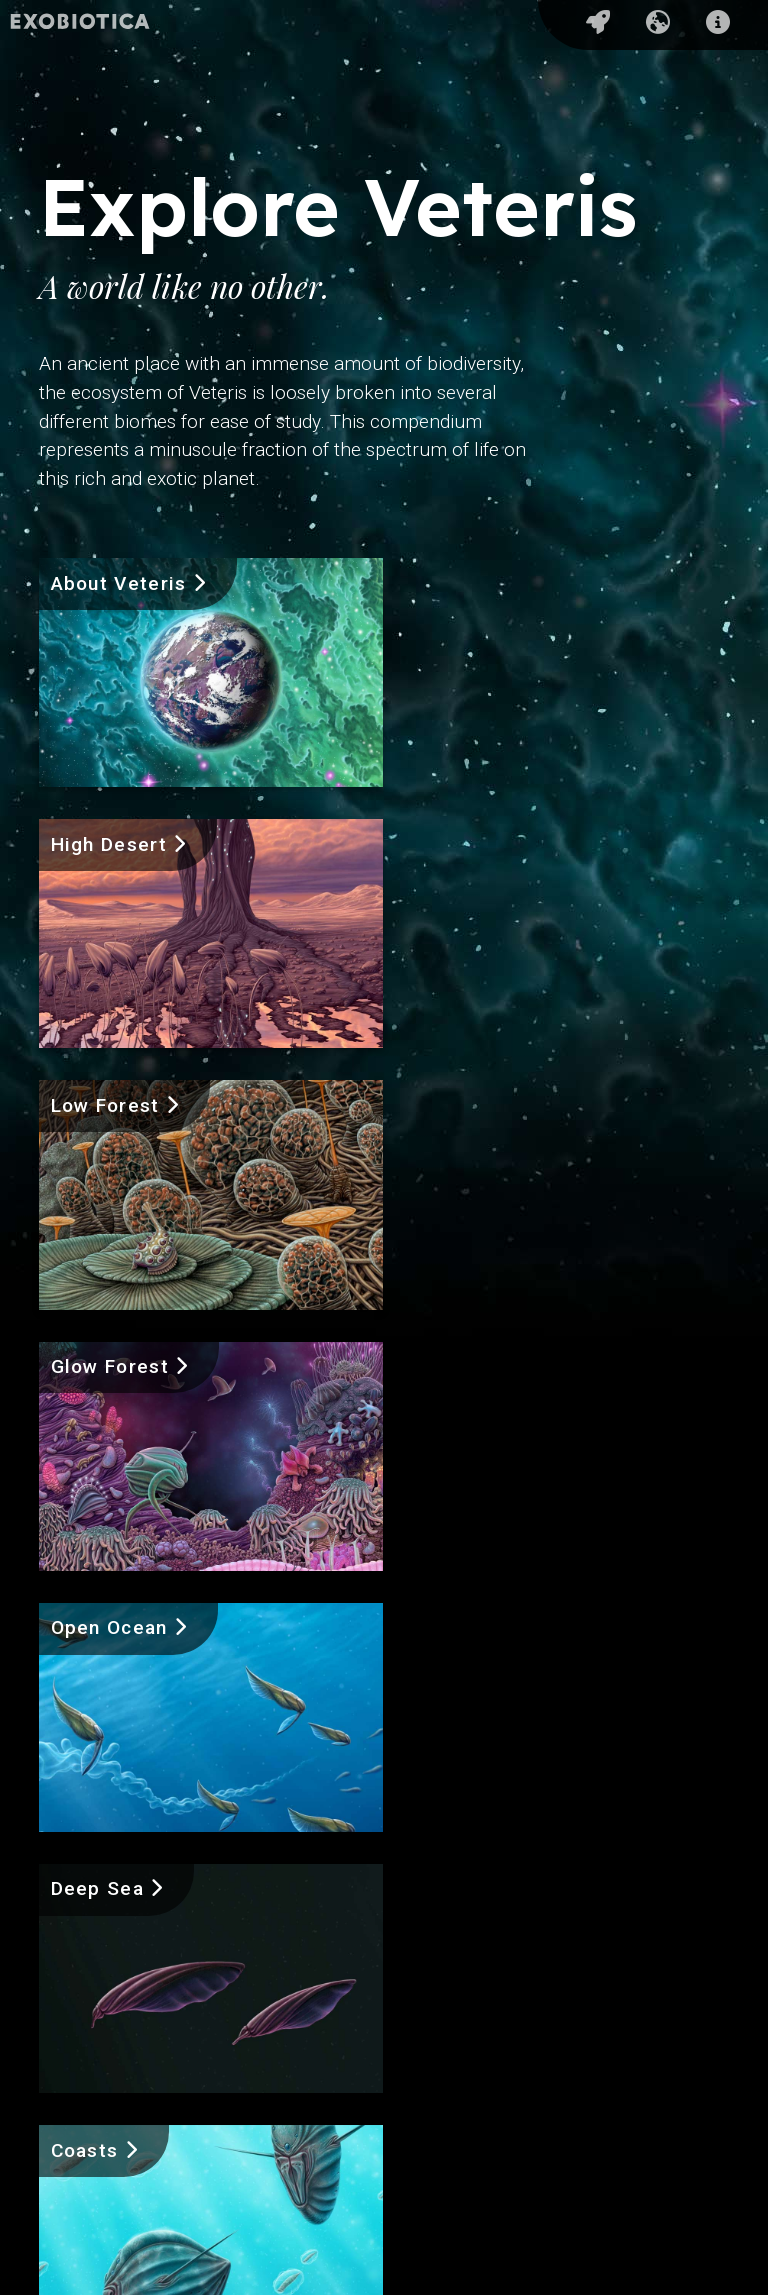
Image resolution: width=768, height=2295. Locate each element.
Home (79, 2052)
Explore (86, 2097)
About (79, 2142)
